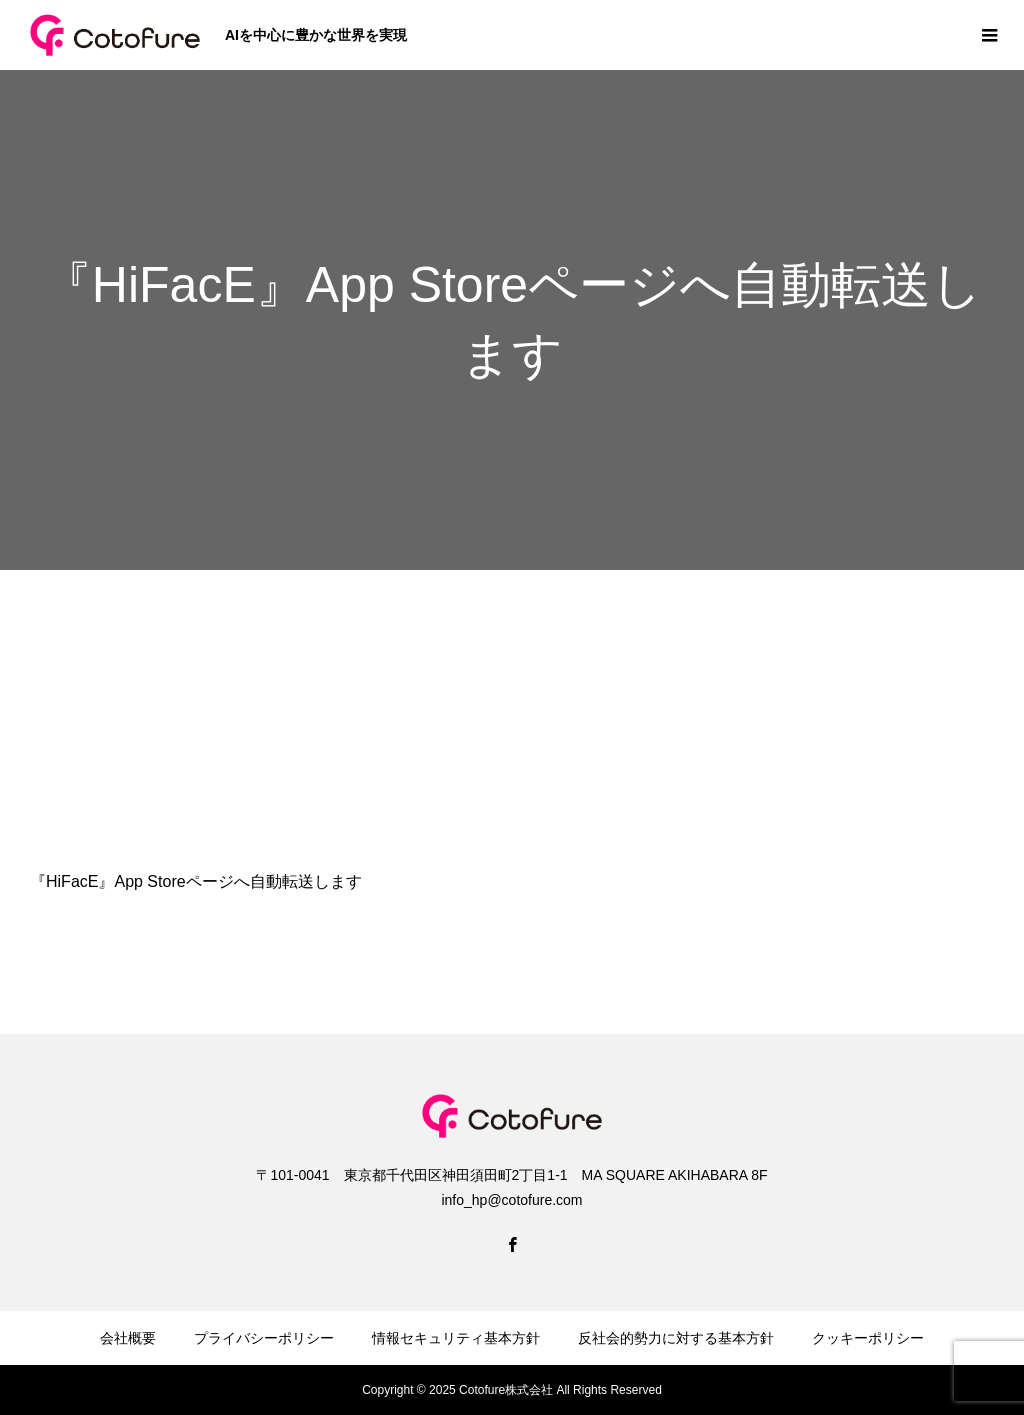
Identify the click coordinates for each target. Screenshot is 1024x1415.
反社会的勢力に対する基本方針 (676, 1338)
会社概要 (128, 1338)
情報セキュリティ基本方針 (456, 1338)
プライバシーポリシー (264, 1338)
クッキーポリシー (868, 1338)
